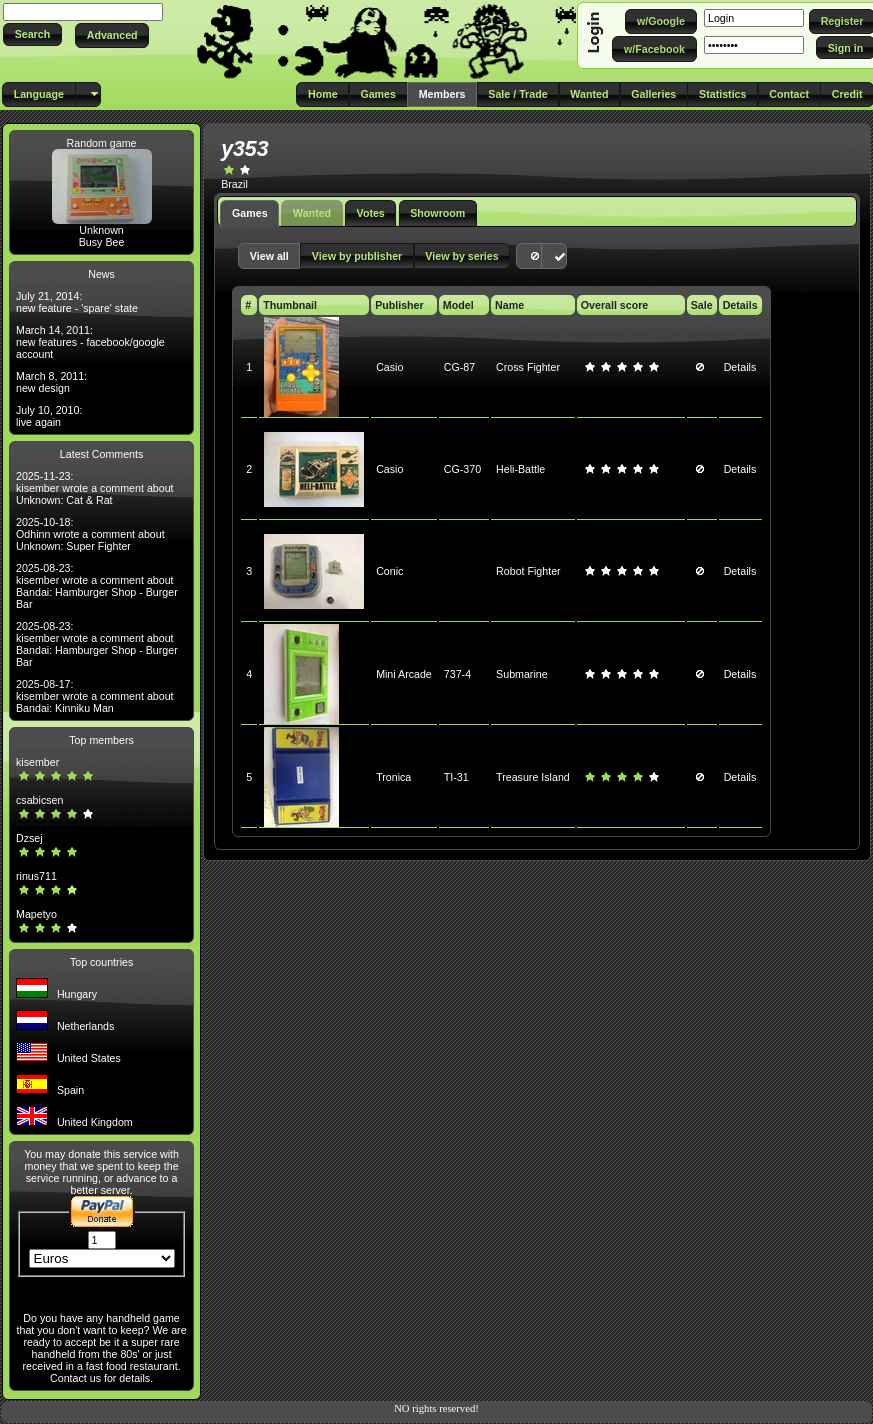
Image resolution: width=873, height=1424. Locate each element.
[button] (32, 34)
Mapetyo (36, 914)
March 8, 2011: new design (51, 382)
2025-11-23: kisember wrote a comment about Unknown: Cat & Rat (95, 488)
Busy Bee (102, 242)
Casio (389, 367)
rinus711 (36, 876)
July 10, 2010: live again (49, 416)
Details (740, 367)
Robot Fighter (528, 571)
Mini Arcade (404, 674)
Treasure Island (533, 777)
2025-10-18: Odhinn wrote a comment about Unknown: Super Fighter (90, 534)
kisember (37, 762)
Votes (371, 213)
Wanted (312, 213)
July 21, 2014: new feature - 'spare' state (77, 302)
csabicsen (39, 800)
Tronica (393, 777)
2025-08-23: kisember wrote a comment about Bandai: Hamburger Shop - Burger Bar (97, 586)
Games (250, 213)
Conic (389, 571)
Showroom (437, 213)
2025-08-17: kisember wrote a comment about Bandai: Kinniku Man (95, 696)
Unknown (101, 230)
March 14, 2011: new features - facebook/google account (90, 342)
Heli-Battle (520, 469)
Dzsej (29, 838)
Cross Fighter (528, 367)
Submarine (522, 674)
